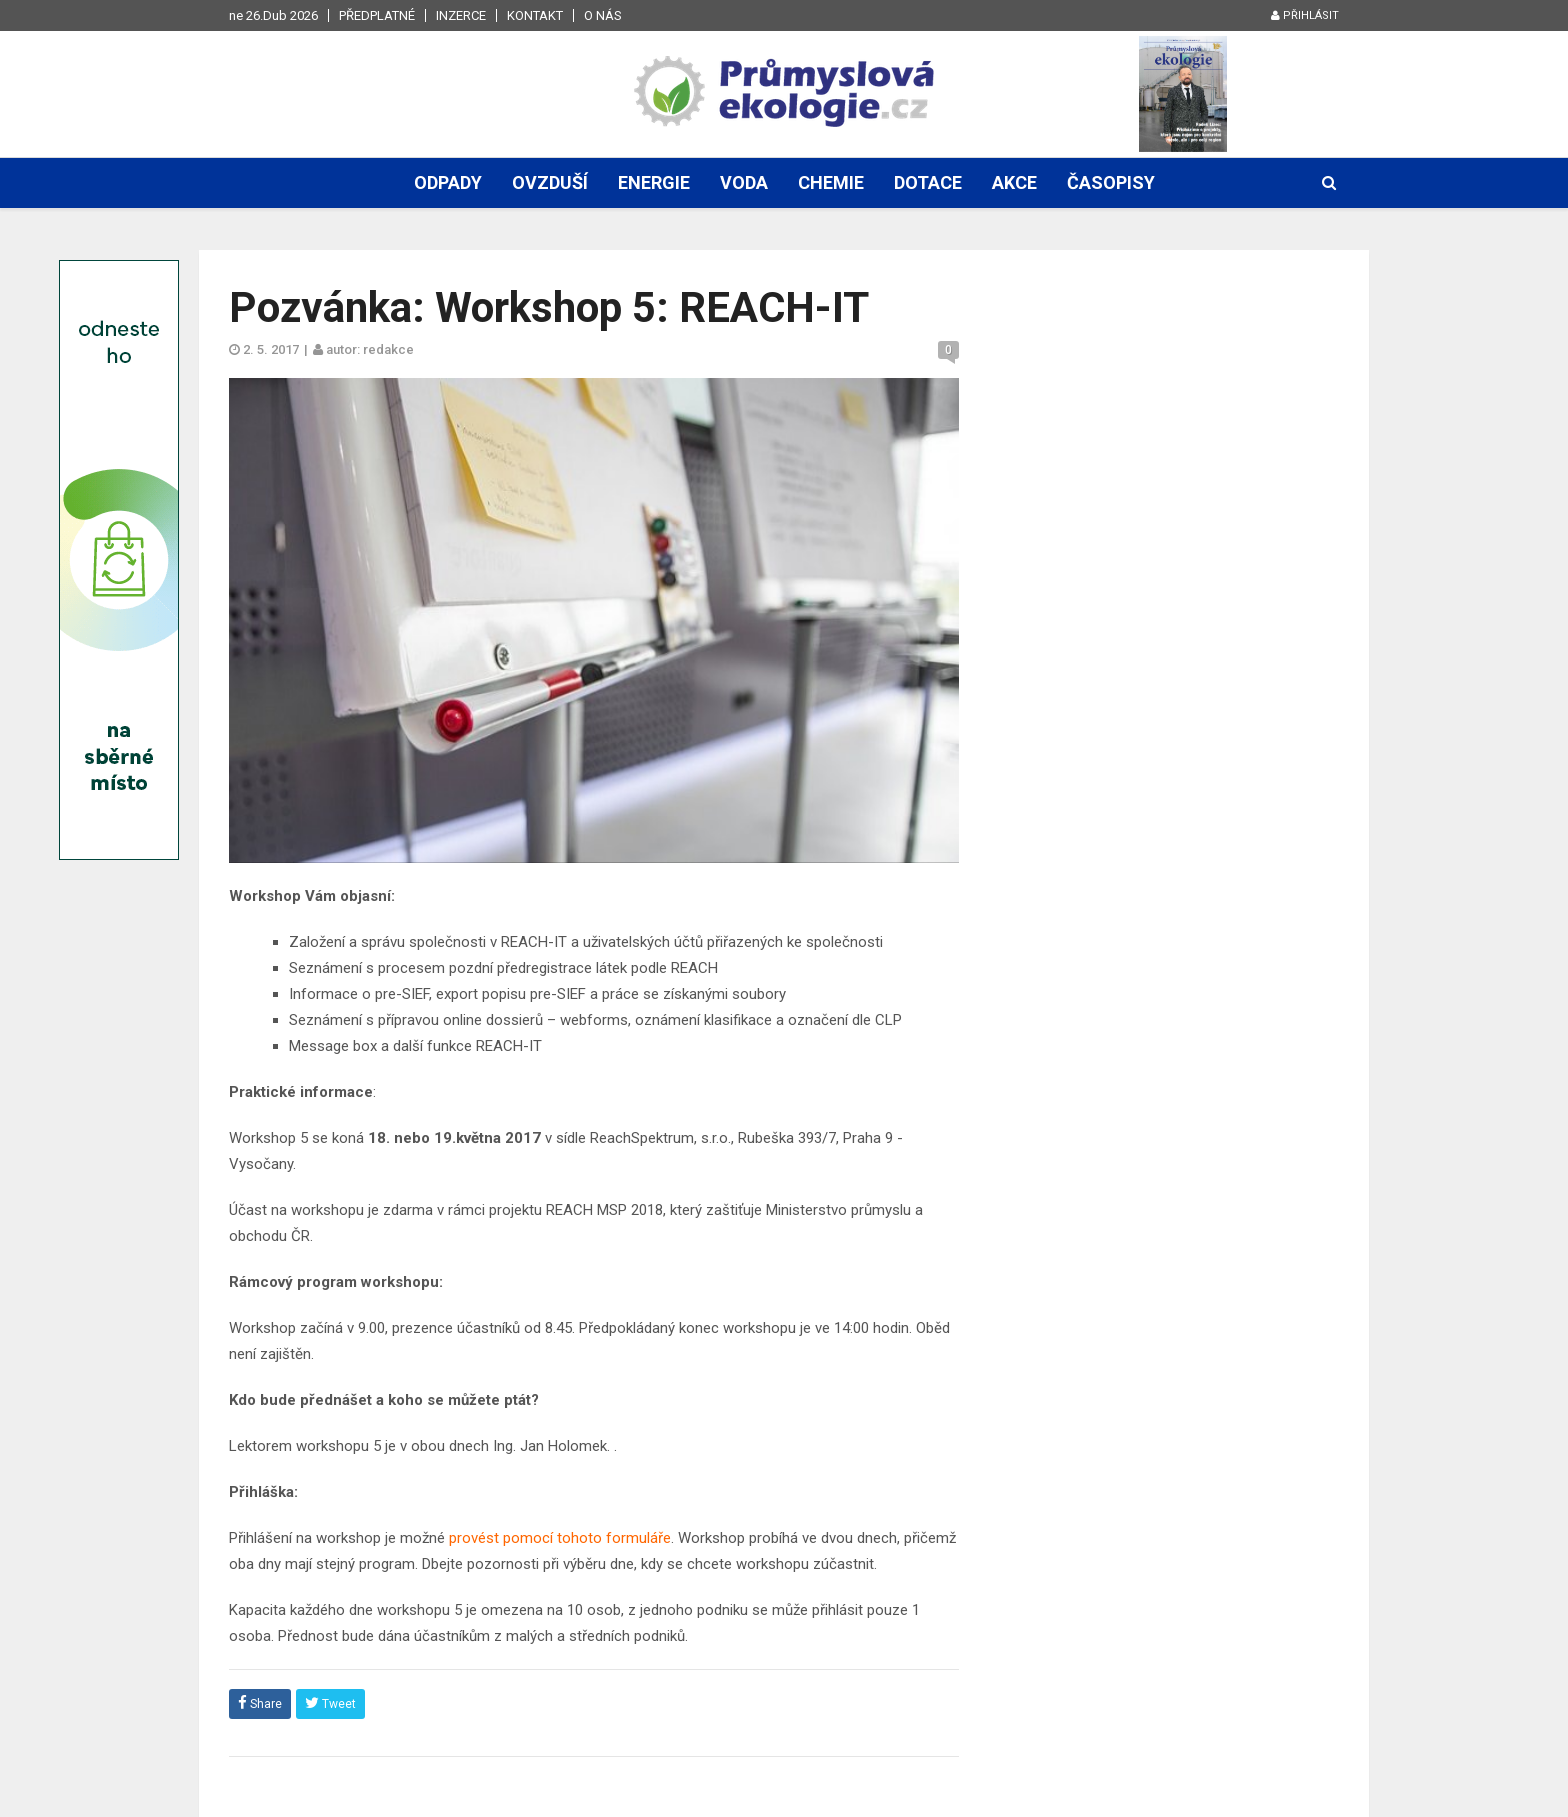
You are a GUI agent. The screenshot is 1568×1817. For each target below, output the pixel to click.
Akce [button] (1014, 182)
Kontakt (535, 15)
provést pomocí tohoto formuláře (560, 1538)
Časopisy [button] (1111, 182)
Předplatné (377, 15)
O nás (603, 15)
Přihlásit (1305, 15)
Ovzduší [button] (550, 182)
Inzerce (461, 15)
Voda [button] (744, 182)
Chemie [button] (831, 182)
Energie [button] (654, 182)
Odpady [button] (448, 182)
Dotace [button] (928, 182)
